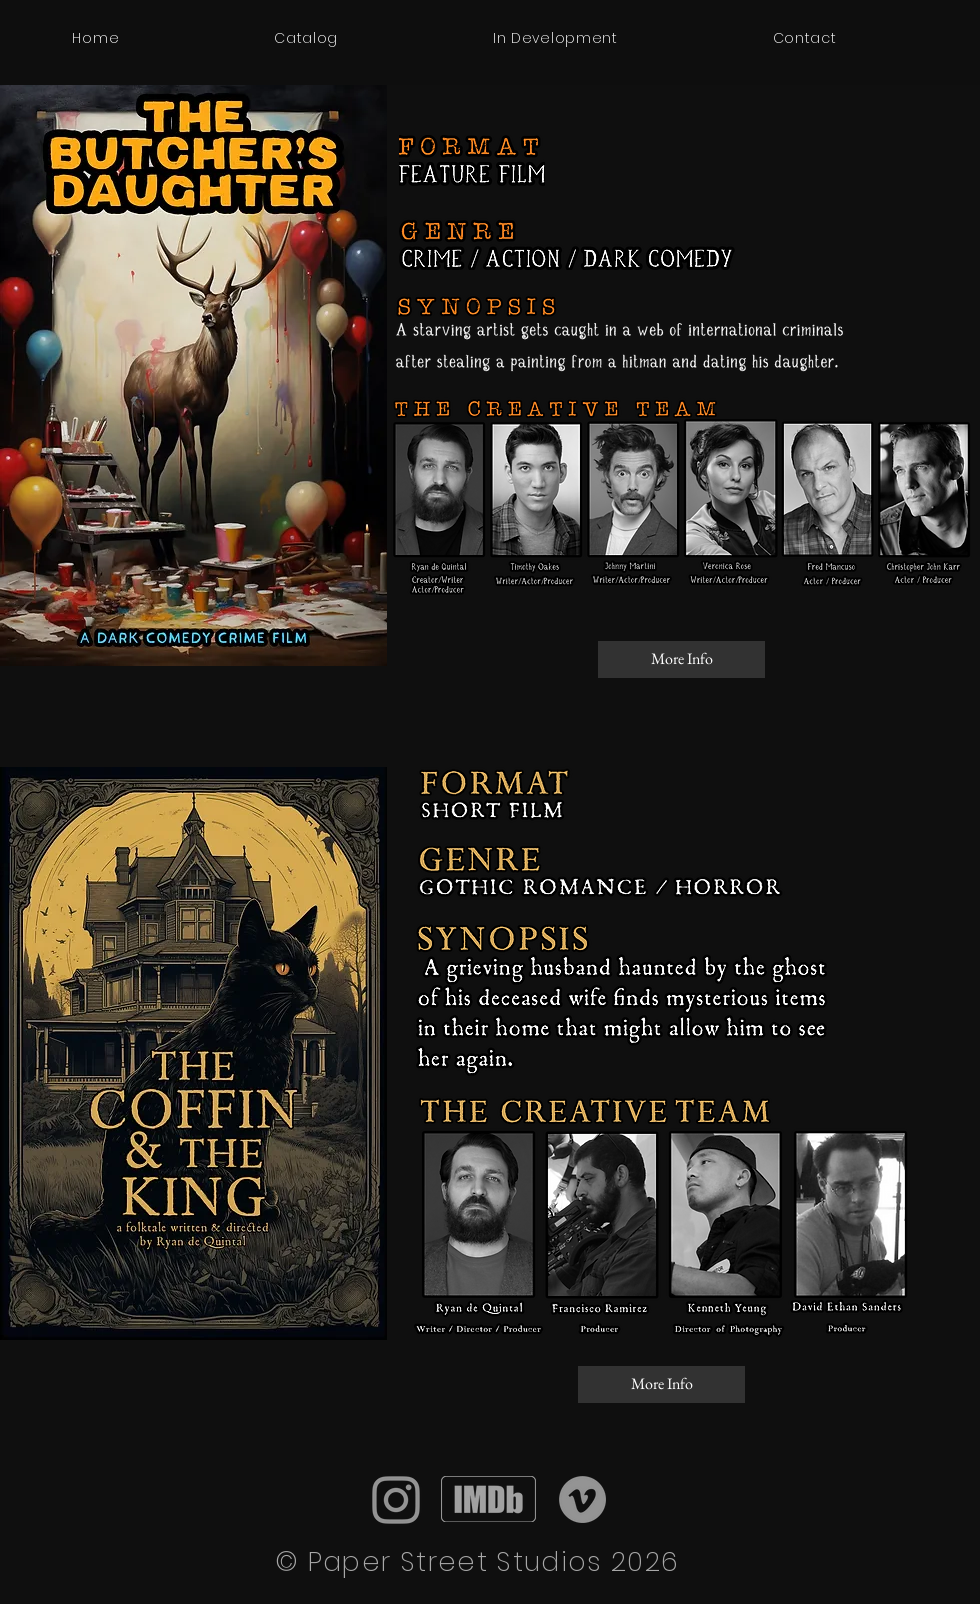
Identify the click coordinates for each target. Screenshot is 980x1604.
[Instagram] (396, 1500)
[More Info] (681, 659)
